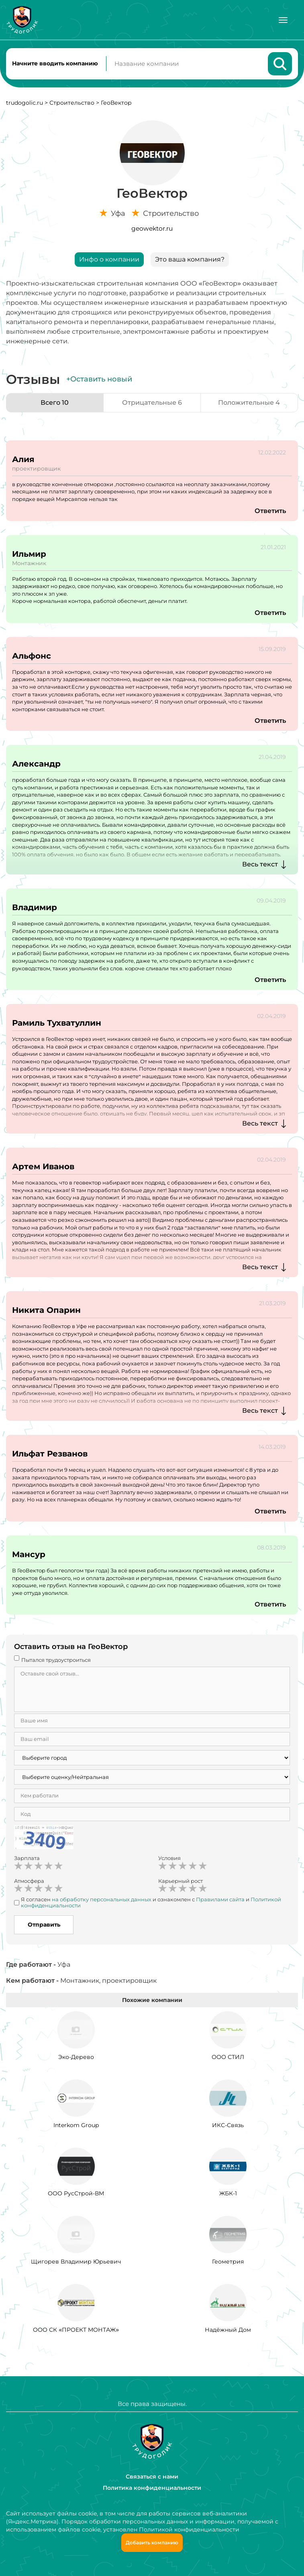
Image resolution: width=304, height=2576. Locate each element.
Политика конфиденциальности (152, 2487)
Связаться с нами (152, 2476)
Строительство (71, 102)
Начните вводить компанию (55, 63)
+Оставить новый (99, 379)
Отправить (44, 1924)
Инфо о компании (109, 259)
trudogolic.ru (24, 102)
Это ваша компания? (189, 259)
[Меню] (283, 20)
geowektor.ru (152, 228)
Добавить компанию (152, 2542)
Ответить (270, 511)
